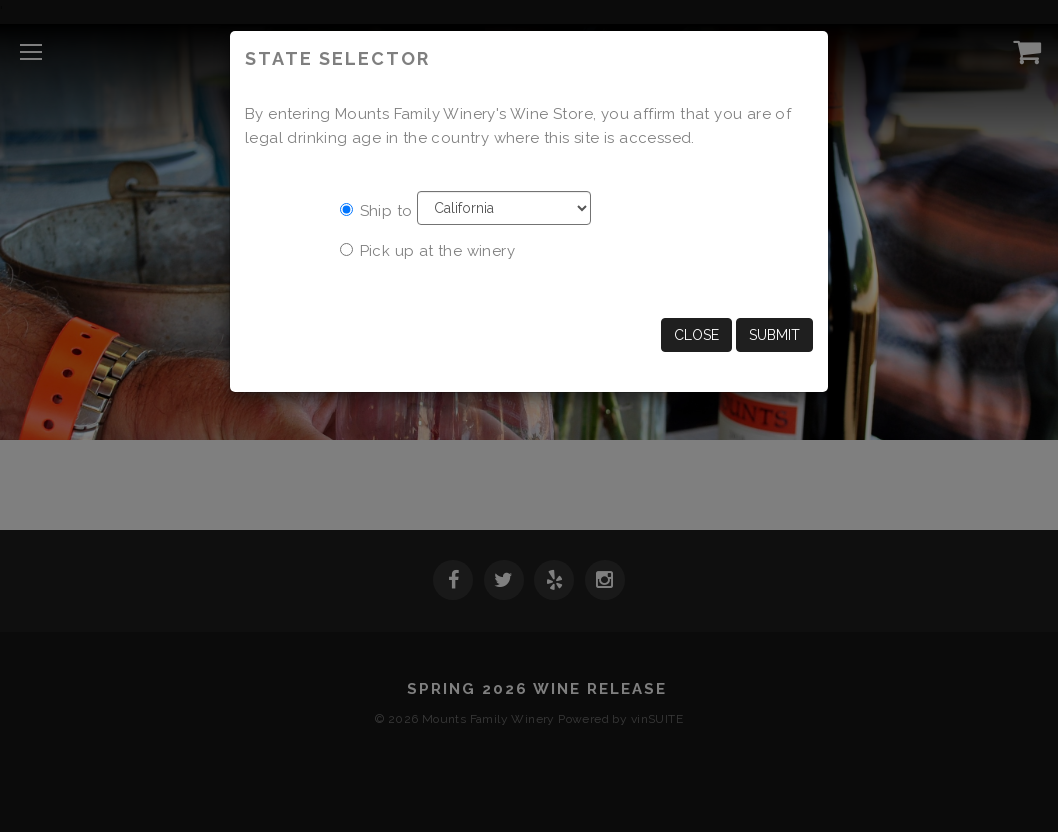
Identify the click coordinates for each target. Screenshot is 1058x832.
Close (696, 335)
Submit (774, 335)
